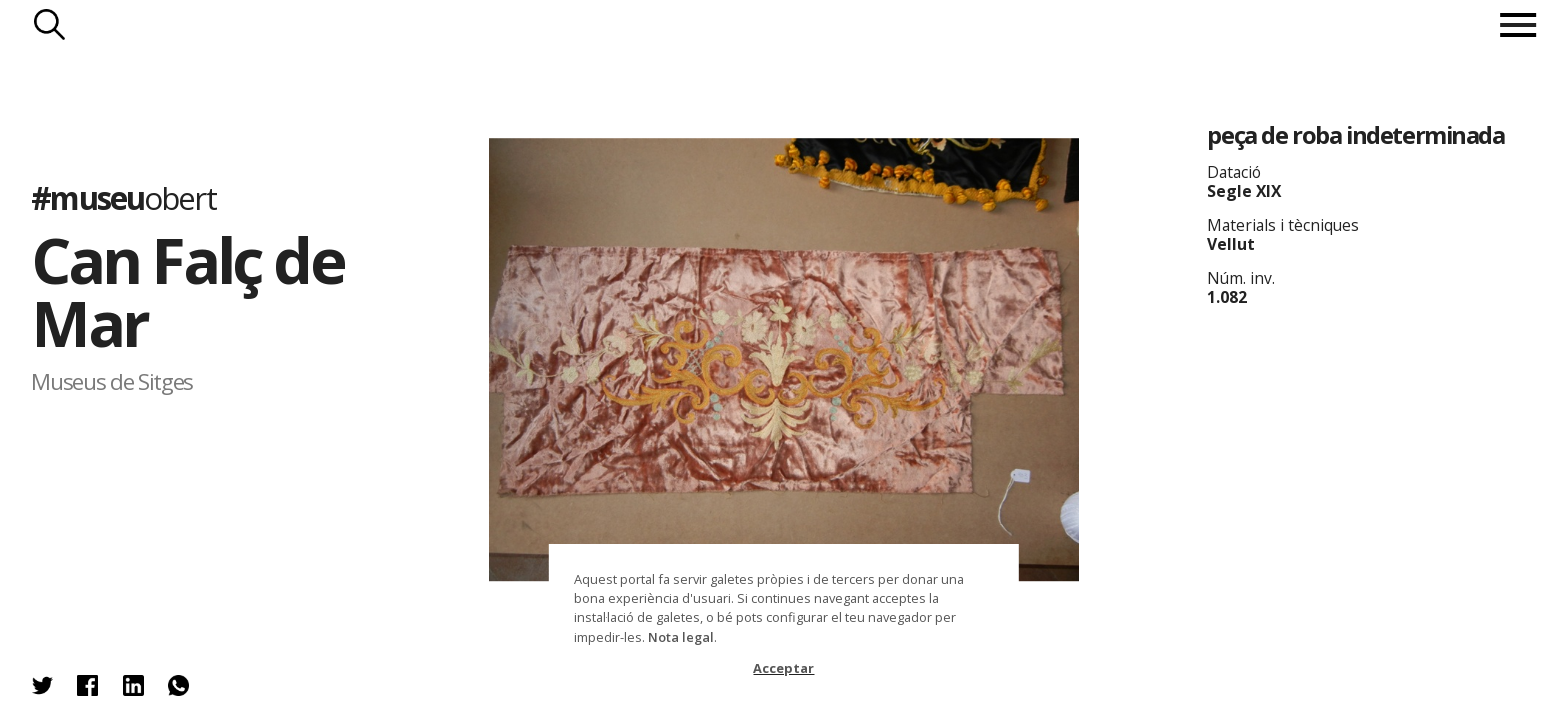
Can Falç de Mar (187, 291)
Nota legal (681, 637)
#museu (123, 197)
